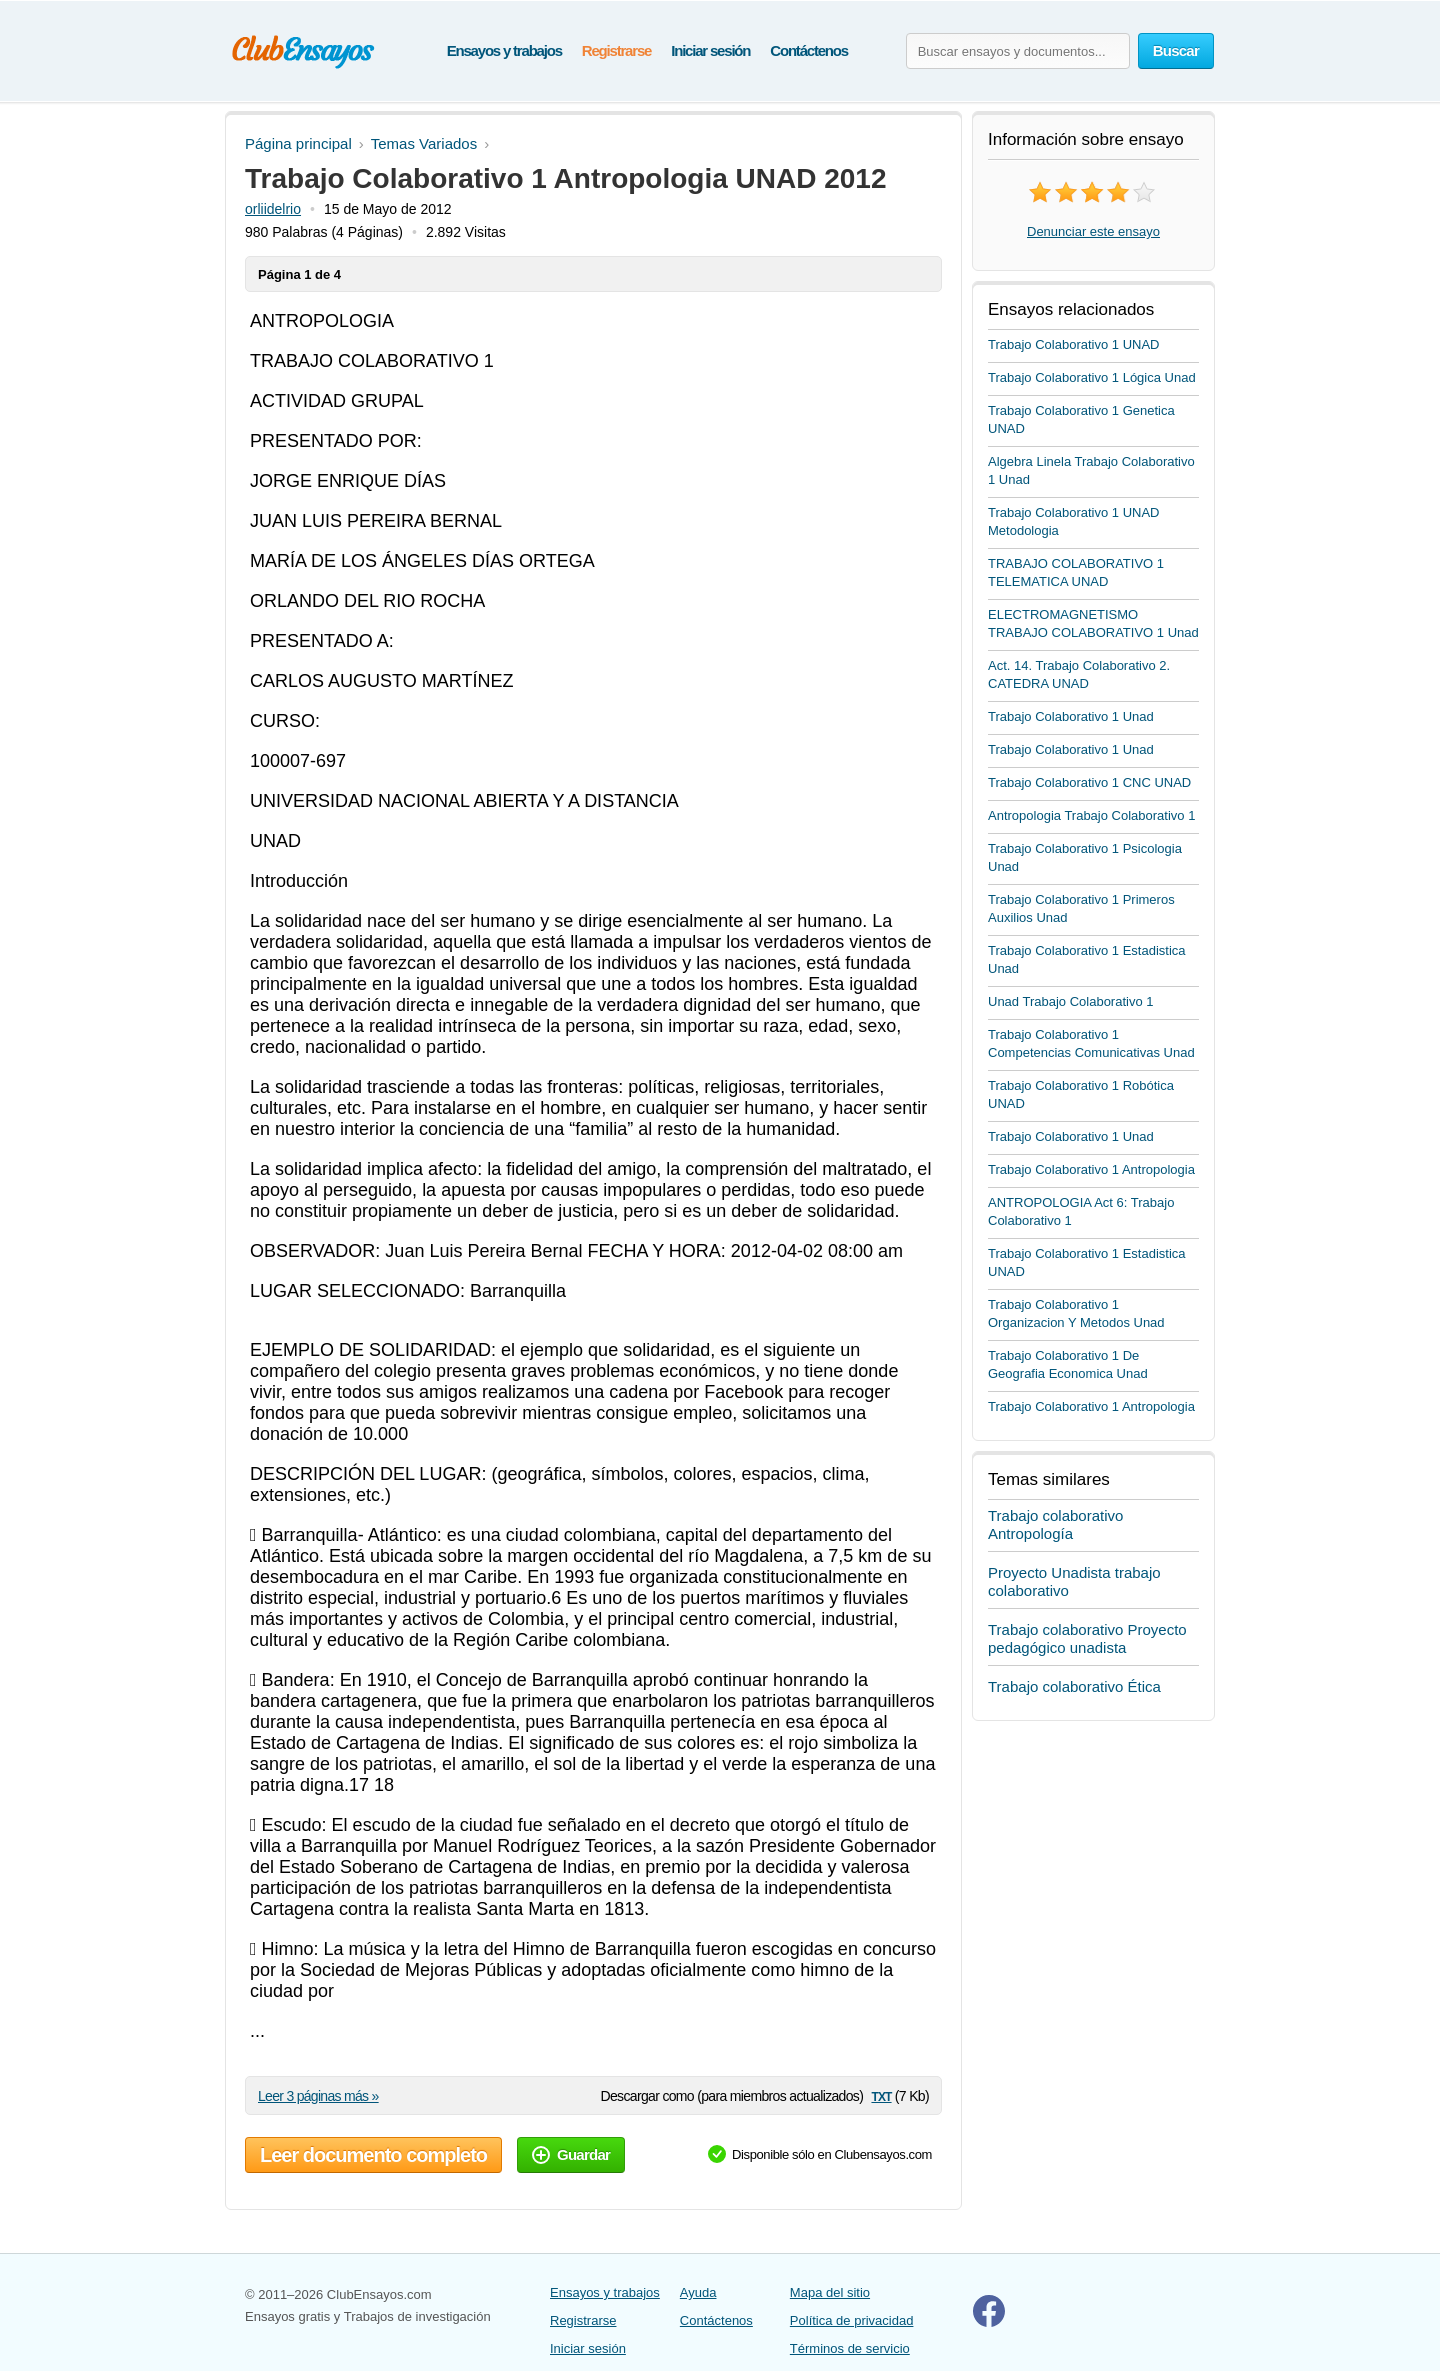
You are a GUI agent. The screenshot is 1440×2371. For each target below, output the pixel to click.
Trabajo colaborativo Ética (1074, 1686)
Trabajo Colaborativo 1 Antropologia (1091, 1169)
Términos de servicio (850, 2348)
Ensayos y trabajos (504, 50)
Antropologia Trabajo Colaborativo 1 (1091, 815)
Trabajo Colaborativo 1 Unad (1071, 716)
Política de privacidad (852, 2320)
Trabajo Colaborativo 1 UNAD (1073, 344)
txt (881, 2095)
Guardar (571, 2154)
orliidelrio (273, 209)
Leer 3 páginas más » (318, 2096)
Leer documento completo (373, 2155)
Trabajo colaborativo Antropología (1055, 1524)
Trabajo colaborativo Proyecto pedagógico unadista (1087, 1638)
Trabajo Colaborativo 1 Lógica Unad (1092, 377)
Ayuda (698, 2292)
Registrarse (616, 50)
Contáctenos (809, 50)
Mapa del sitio (830, 2292)
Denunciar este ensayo (1093, 231)
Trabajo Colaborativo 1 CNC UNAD (1089, 782)
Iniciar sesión (710, 50)
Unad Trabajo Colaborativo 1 (1071, 1001)
